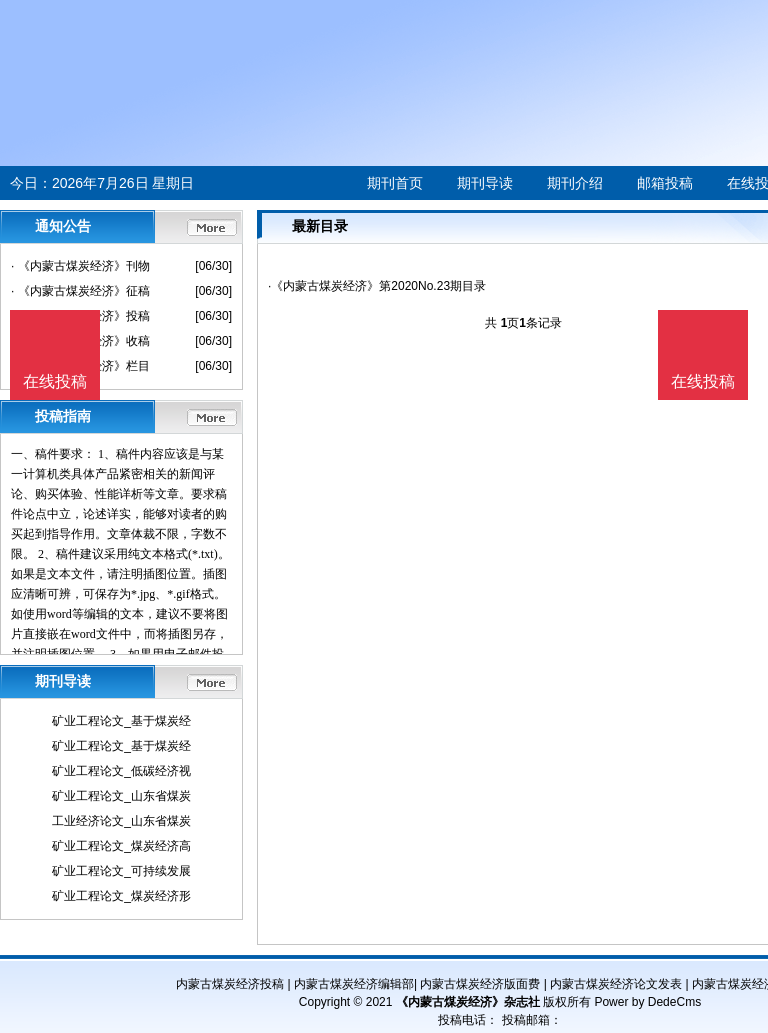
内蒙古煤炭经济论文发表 (616, 984)
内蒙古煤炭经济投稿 (230, 984)
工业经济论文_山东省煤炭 (121, 821)
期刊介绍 (575, 183)
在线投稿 (703, 381)
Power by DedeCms (647, 1002)
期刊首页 (395, 183)
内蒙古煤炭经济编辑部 (354, 984)
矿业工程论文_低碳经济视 (121, 771)
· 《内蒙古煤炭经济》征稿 (80, 291)
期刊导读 (485, 183)
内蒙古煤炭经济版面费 (480, 984)
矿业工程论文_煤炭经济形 (121, 896)
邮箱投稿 (665, 183)
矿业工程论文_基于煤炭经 (121, 721)
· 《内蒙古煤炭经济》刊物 (80, 266)
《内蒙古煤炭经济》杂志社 (468, 1002)
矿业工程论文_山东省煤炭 (121, 796)
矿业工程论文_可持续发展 (121, 871)
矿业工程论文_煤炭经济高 (121, 846)
